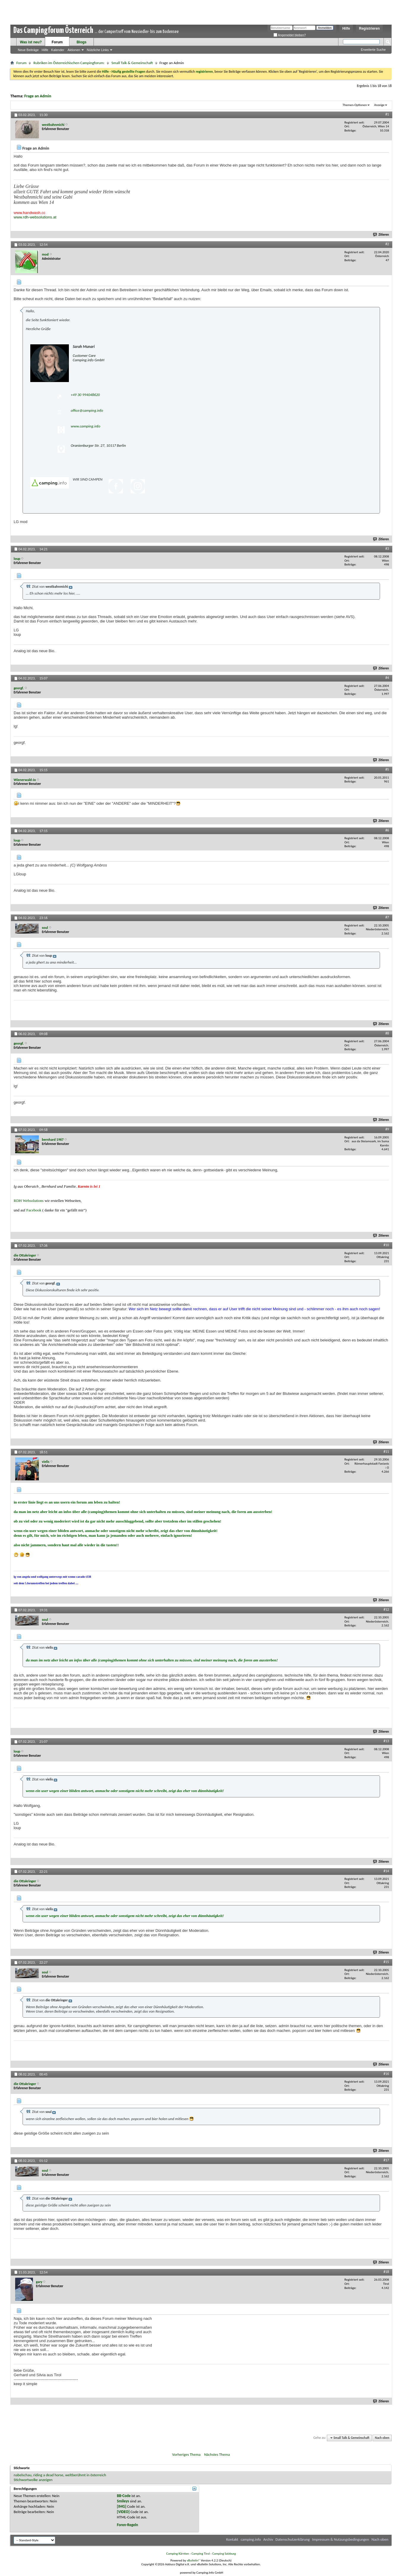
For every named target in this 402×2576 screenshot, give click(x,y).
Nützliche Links (98, 50)
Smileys (123, 2501)
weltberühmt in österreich (85, 2475)
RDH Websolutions (29, 1200)
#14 (386, 1871)
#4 (387, 678)
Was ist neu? (31, 42)
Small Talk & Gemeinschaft (132, 63)
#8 (387, 1033)
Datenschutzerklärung (293, 2539)
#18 (386, 2272)
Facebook (34, 1210)
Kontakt (232, 2539)
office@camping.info (87, 410)
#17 (386, 2160)
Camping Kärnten (177, 2554)
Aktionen (73, 50)
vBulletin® (193, 2560)
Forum (57, 42)
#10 (386, 1245)
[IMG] (121, 2506)
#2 (387, 244)
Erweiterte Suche (373, 49)
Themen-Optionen (355, 105)
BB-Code (124, 2495)
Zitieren (381, 235)
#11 (386, 1451)
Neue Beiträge (28, 50)
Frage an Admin (37, 96)
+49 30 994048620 (85, 394)
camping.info (250, 2539)
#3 (387, 548)
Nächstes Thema (217, 2454)
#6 (387, 830)
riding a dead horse (48, 2475)
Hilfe (346, 28)
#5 (387, 769)
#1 (387, 114)
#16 (386, 2074)
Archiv (268, 2539)
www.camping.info (85, 426)
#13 (386, 1741)
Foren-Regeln (127, 2525)
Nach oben (382, 2438)
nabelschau (22, 2475)
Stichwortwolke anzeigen (33, 2479)
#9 (387, 1129)
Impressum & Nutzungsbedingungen (340, 2539)
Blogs (81, 42)
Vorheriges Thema (186, 2454)
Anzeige (379, 105)
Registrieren (369, 28)
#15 (386, 1962)
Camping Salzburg (224, 2554)
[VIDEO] (123, 2512)
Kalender (57, 50)
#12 (386, 1609)
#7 (387, 917)
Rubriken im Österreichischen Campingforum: (69, 63)
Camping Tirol (200, 2554)
